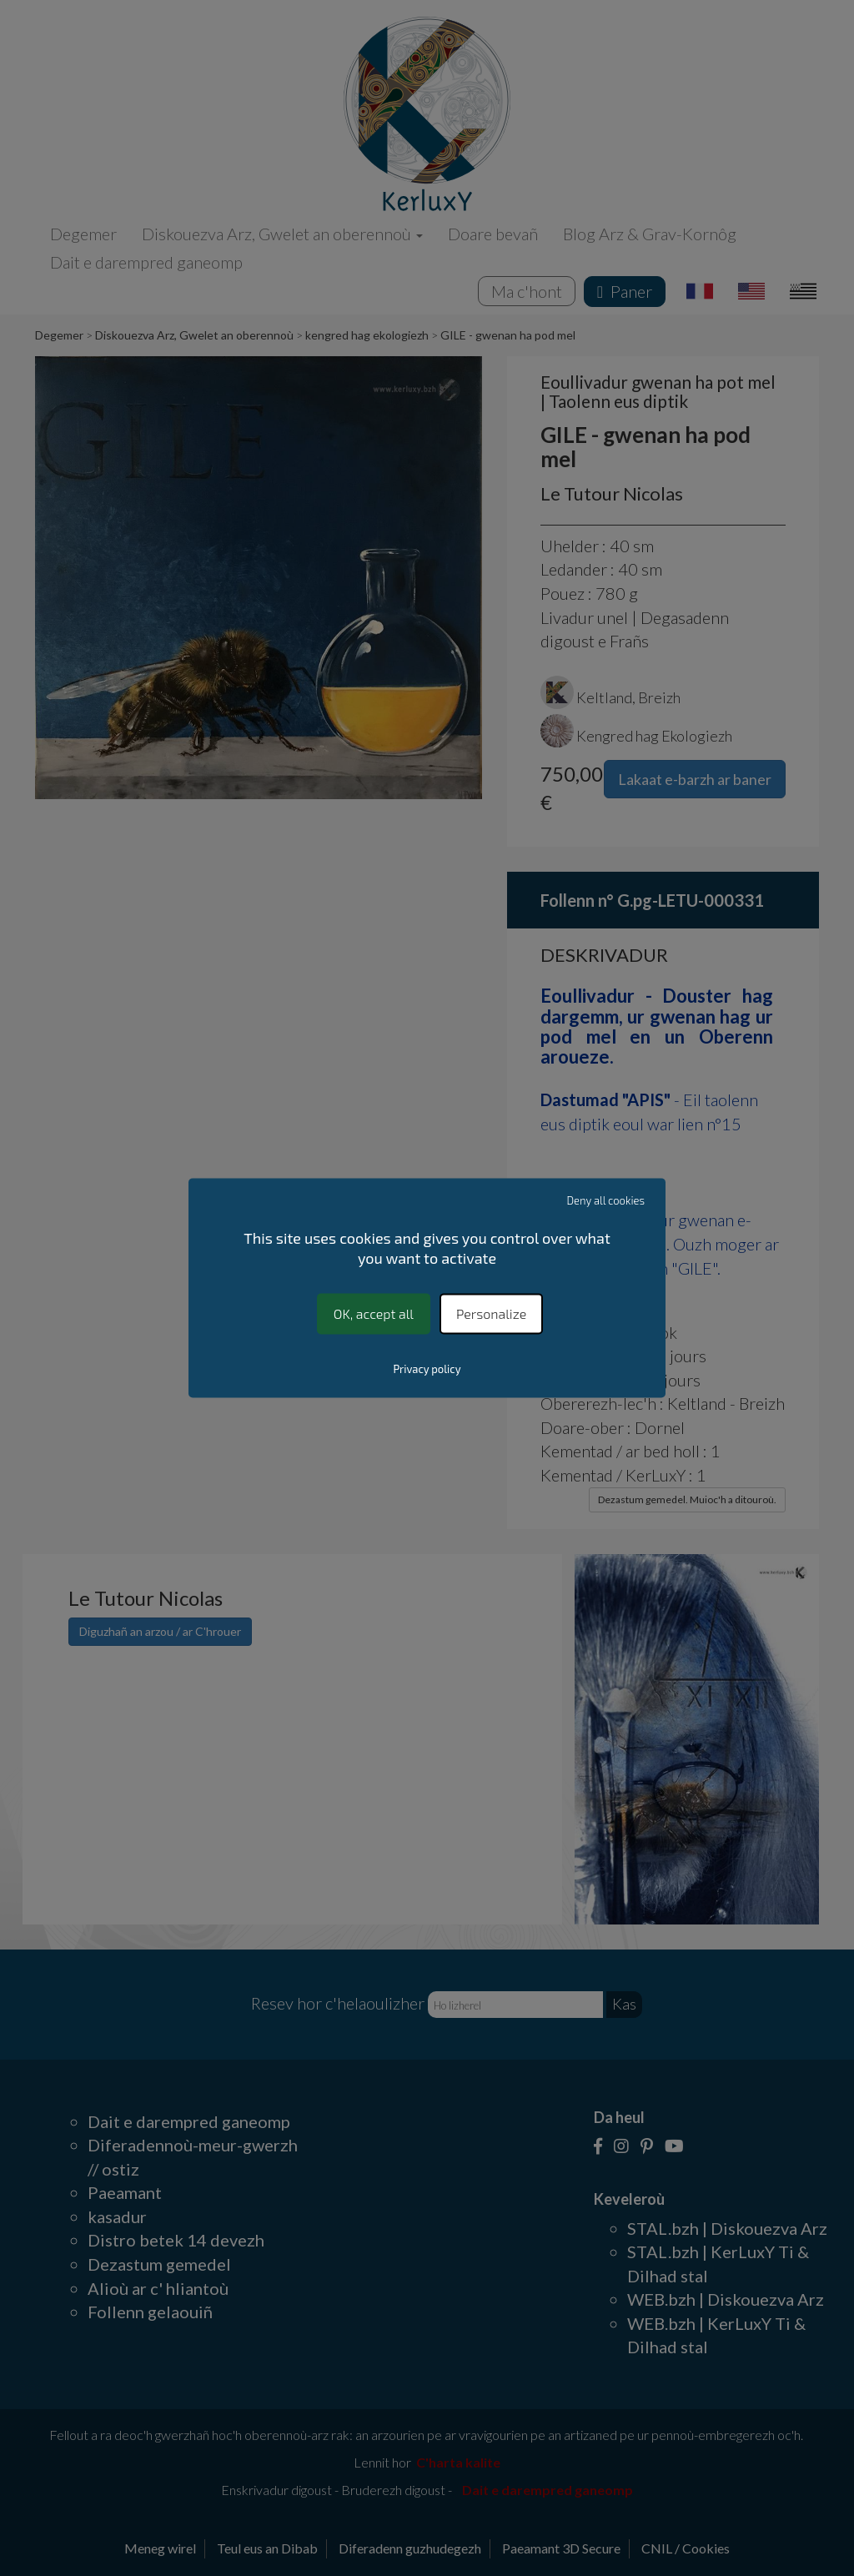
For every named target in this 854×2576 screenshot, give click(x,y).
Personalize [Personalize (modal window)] (491, 1313)
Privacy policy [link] (426, 1369)
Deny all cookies (606, 1200)
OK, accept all (374, 1313)
